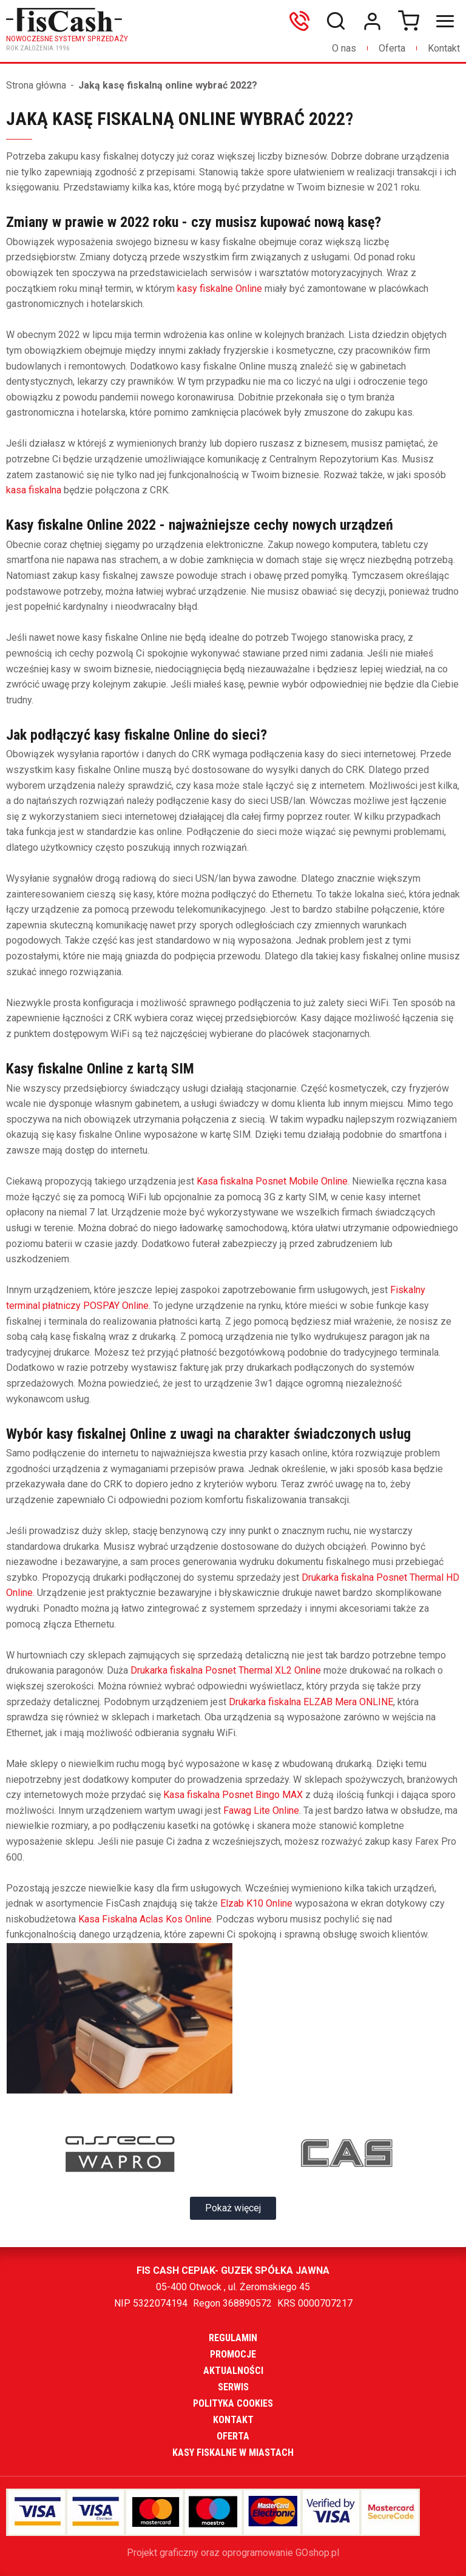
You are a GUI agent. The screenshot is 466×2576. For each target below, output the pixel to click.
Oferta (392, 48)
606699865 (302, 21)
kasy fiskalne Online (219, 288)
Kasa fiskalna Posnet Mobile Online (272, 1181)
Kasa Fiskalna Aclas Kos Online (145, 1919)
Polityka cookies (233, 2403)
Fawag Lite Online (261, 1810)
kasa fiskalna (33, 490)
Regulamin (233, 2338)
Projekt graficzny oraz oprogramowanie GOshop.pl (233, 2552)
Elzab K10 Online (256, 1903)
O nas (344, 48)
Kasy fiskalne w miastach (233, 2452)
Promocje (233, 2354)
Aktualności (233, 2370)
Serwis (233, 2387)
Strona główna (36, 85)
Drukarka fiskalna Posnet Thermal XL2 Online (225, 1670)
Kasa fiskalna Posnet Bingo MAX (233, 1794)
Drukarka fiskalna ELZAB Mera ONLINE (311, 1702)
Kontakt (444, 48)
